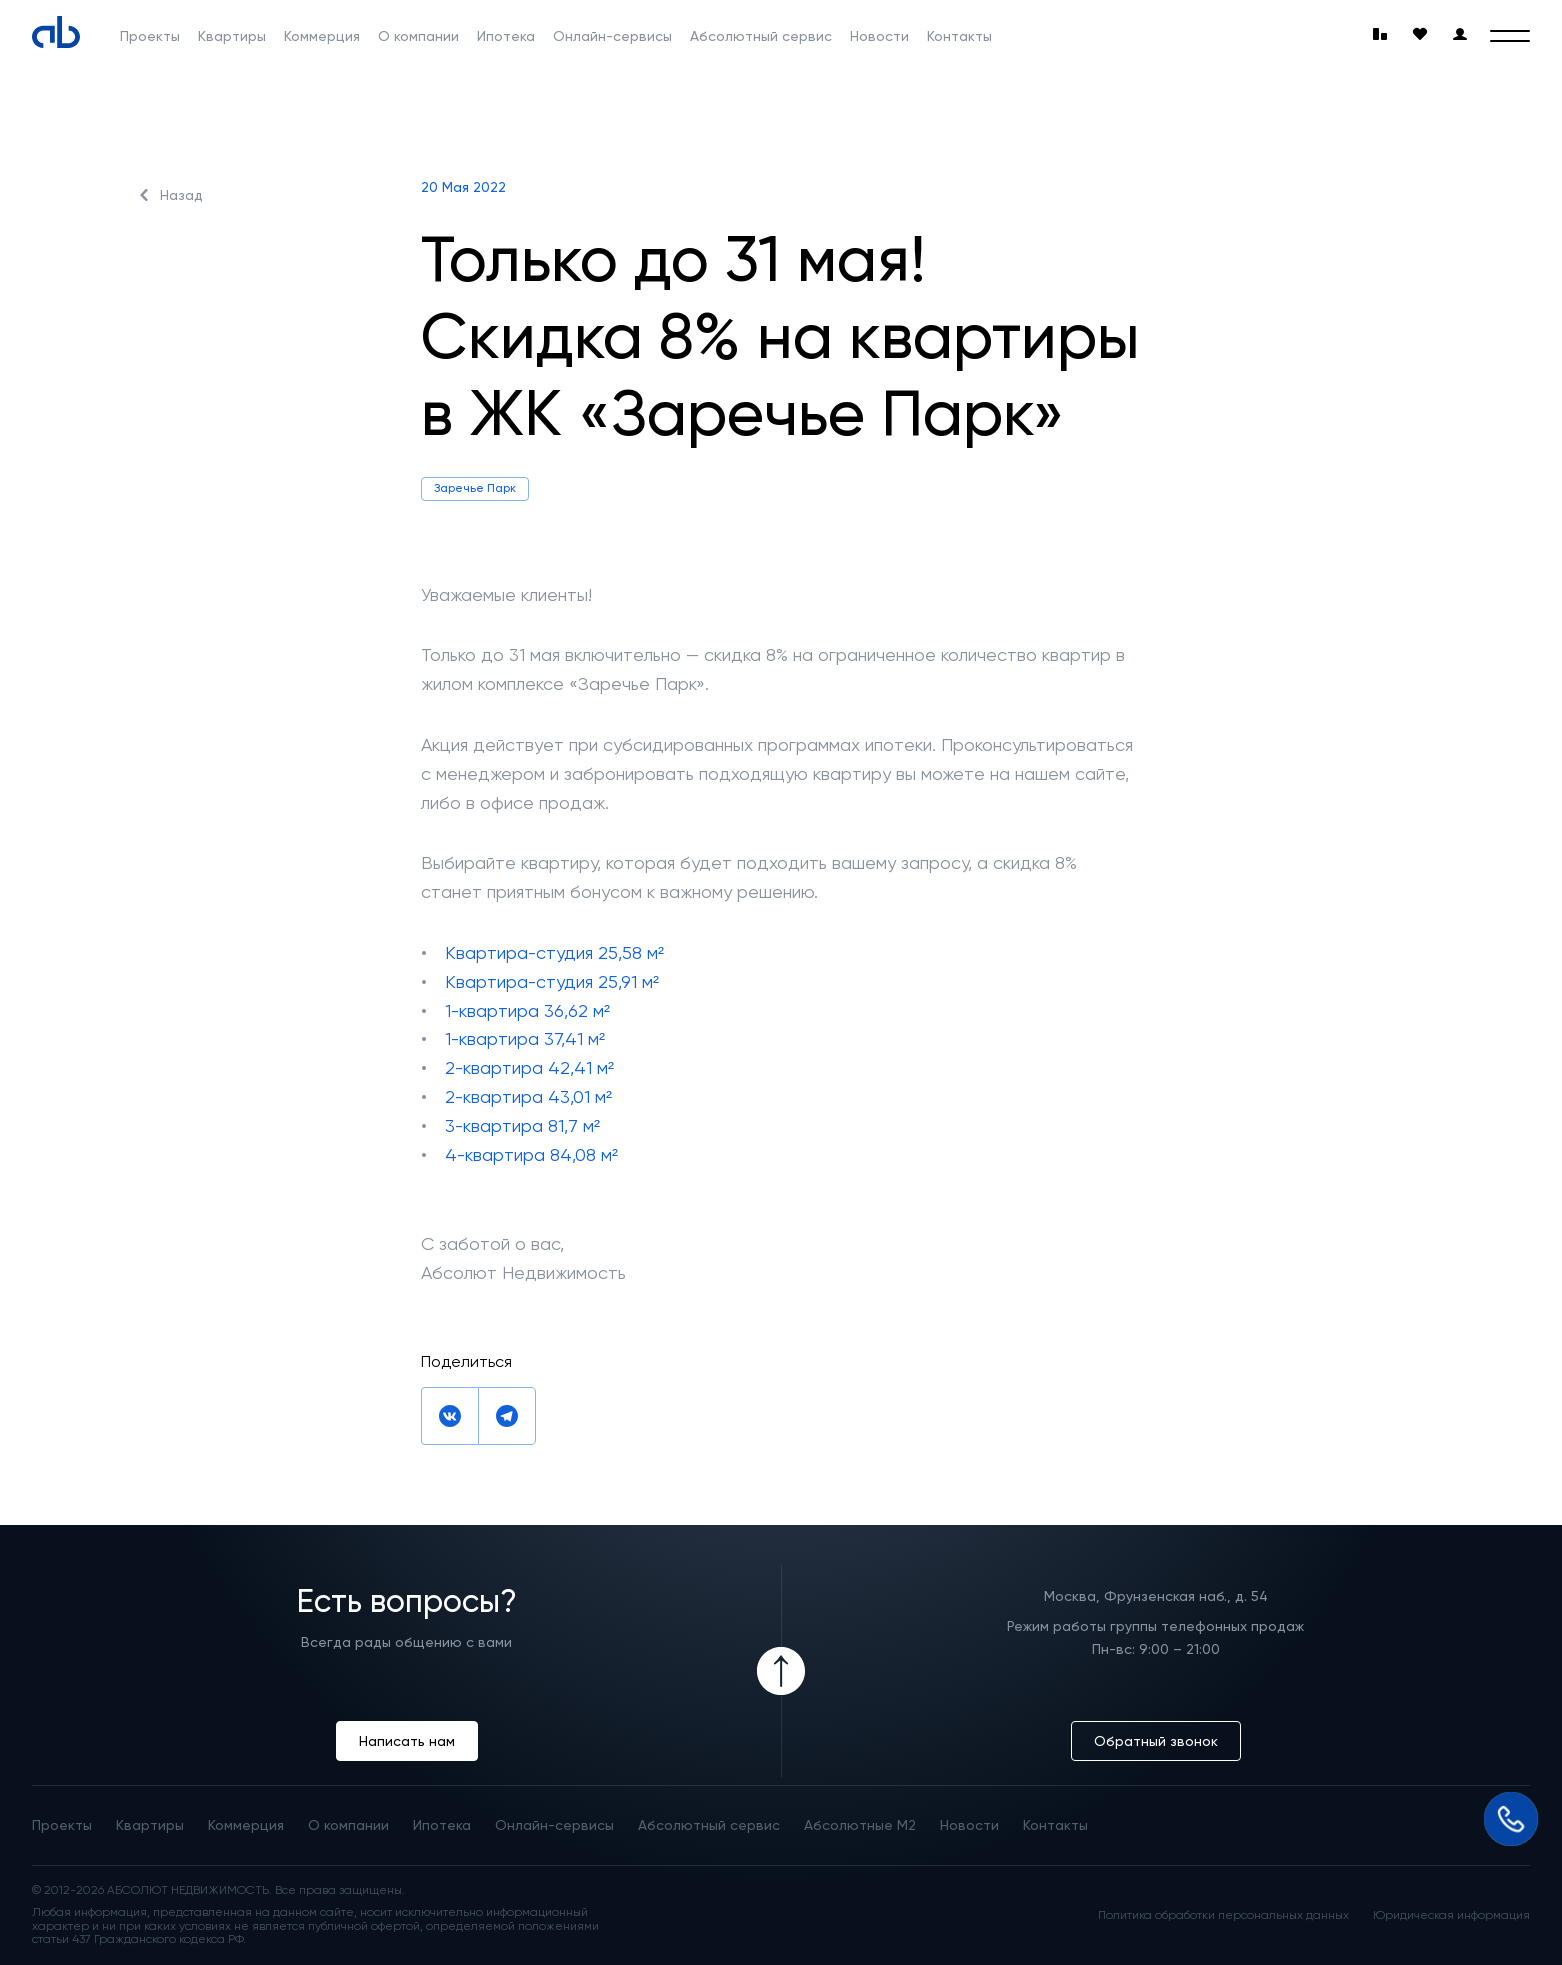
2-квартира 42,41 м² (529, 1067)
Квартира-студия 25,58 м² (554, 952)
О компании (418, 36)
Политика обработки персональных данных (1223, 1915)
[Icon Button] (781, 1671)
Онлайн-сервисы (612, 36)
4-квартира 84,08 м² (531, 1154)
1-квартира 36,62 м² (527, 1010)
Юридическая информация (1451, 1915)
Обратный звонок (1156, 1741)
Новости (879, 36)
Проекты (150, 36)
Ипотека (506, 36)
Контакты (959, 36)
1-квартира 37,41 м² (525, 1038)
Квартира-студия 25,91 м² (552, 981)
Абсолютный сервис (761, 36)
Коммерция (322, 36)
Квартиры (232, 36)
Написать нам (407, 1741)
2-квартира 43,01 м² (528, 1096)
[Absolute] (56, 32)
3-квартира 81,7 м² (522, 1125)
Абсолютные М (860, 1825)
